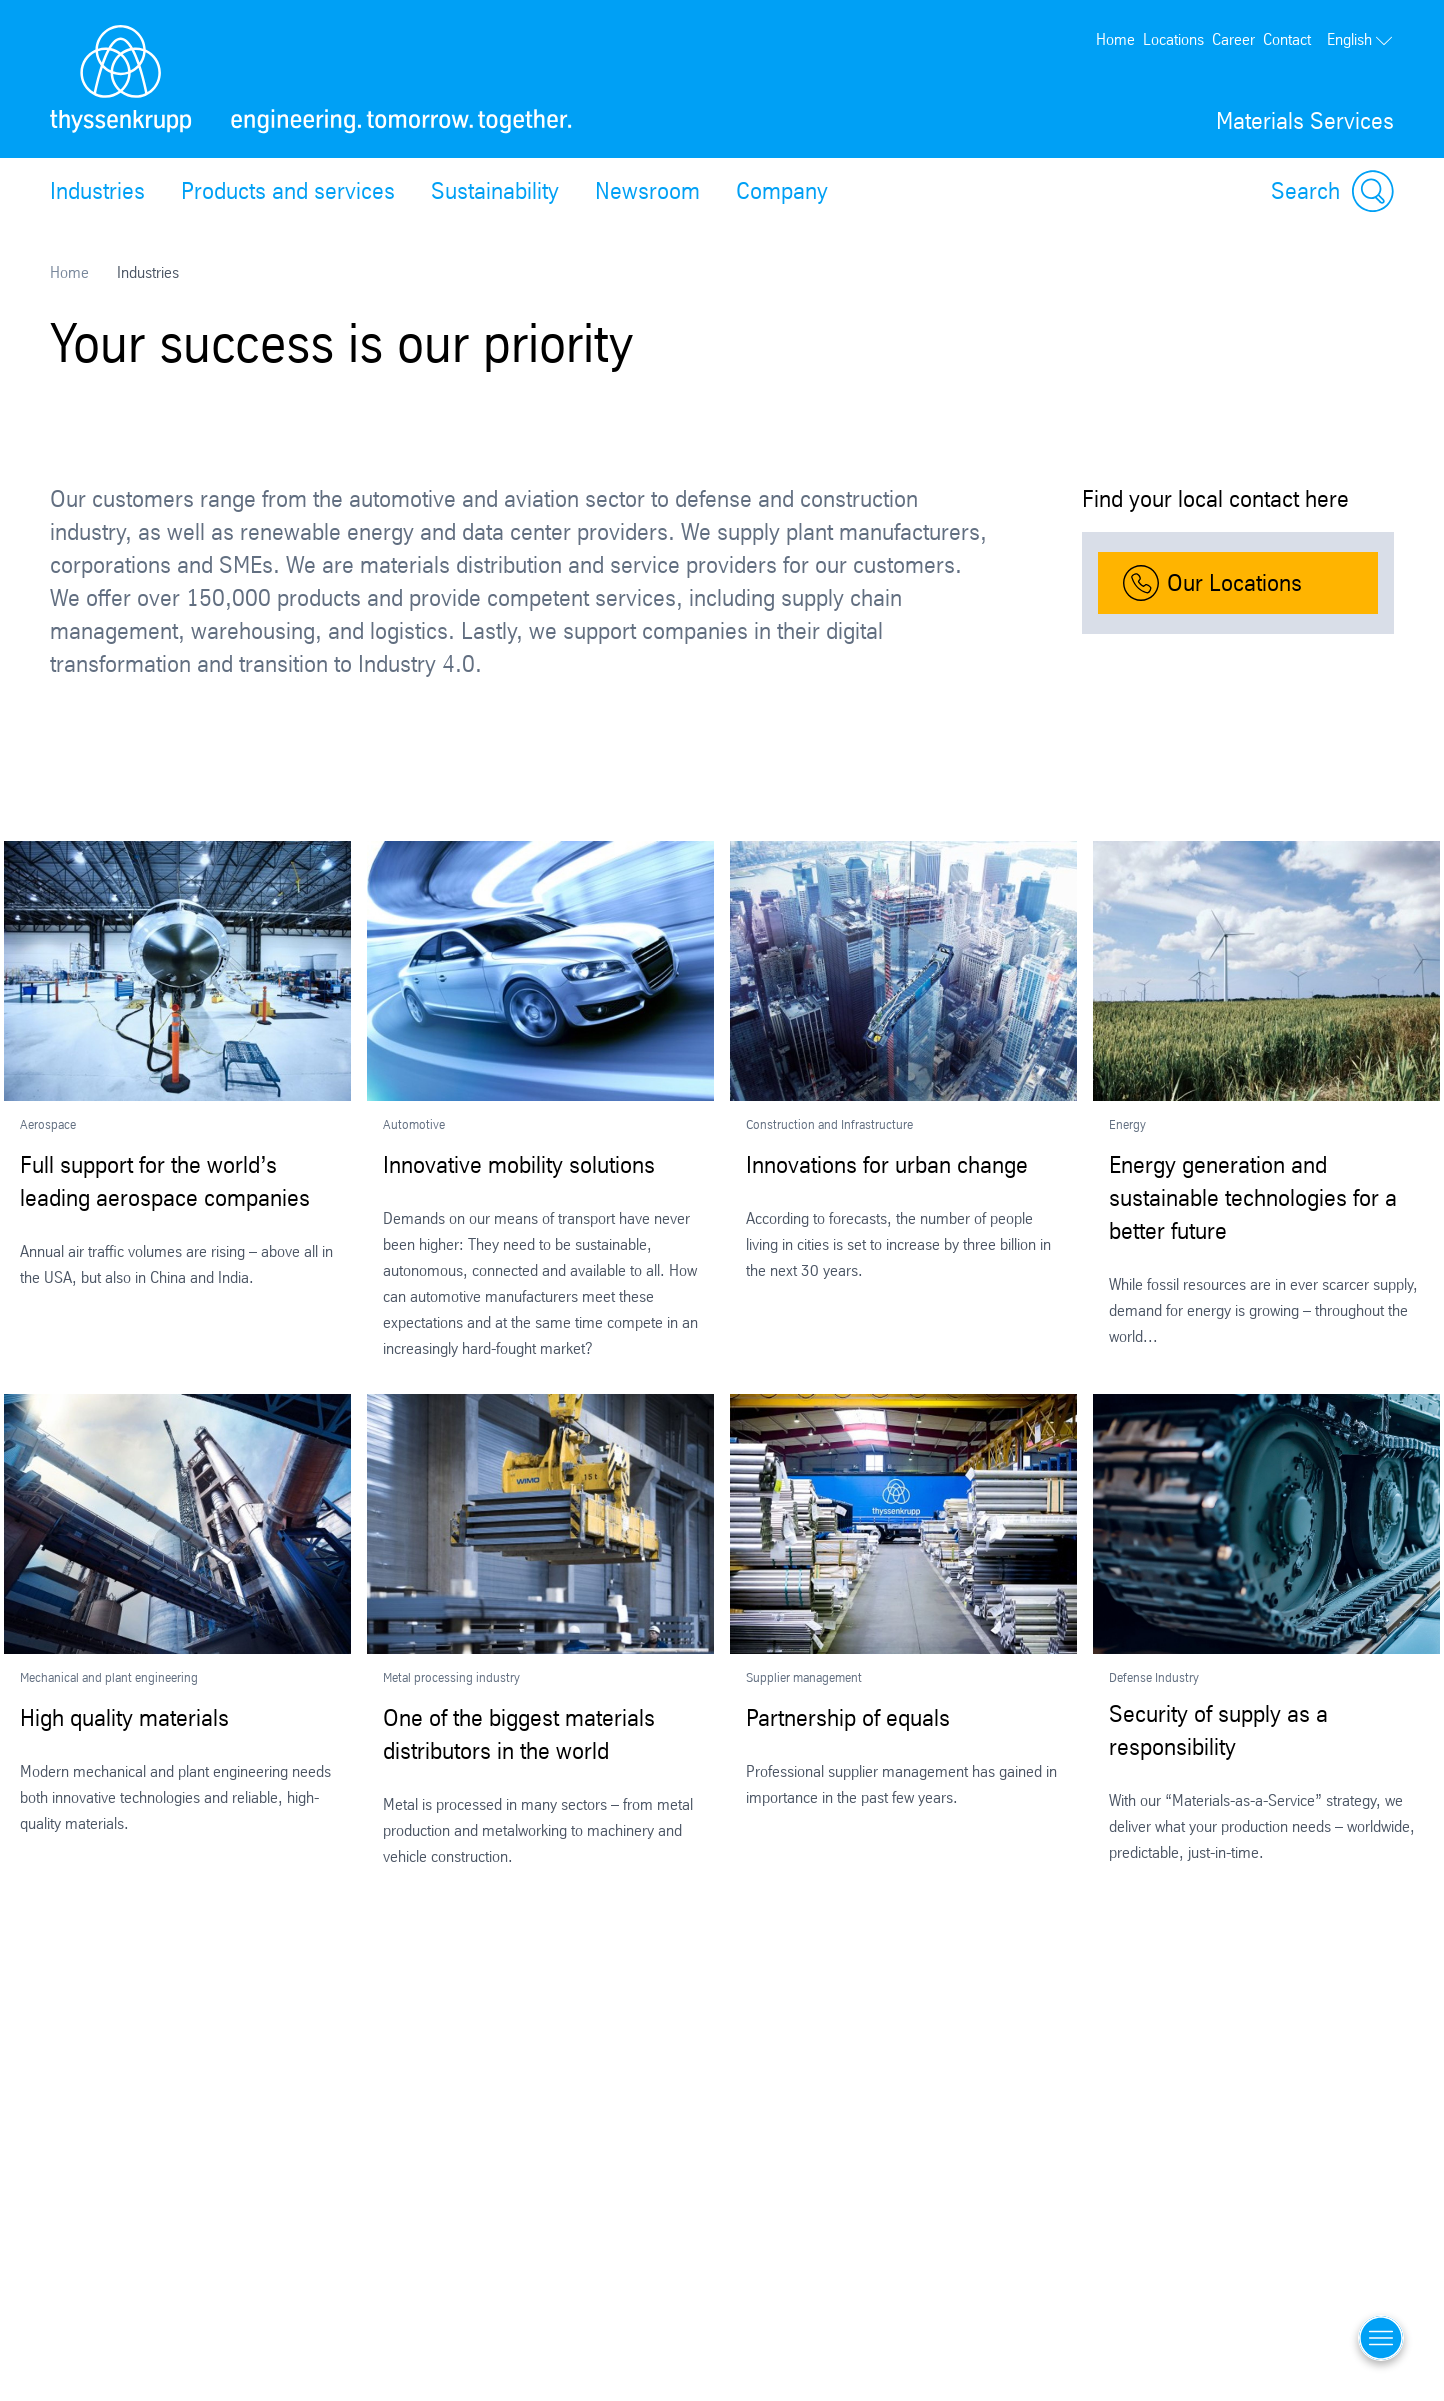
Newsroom (647, 191)
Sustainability (495, 191)
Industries (97, 191)
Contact (1287, 39)
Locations (1173, 39)
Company (782, 191)
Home (1115, 39)
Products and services (288, 191)
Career (1233, 39)
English (1360, 39)
